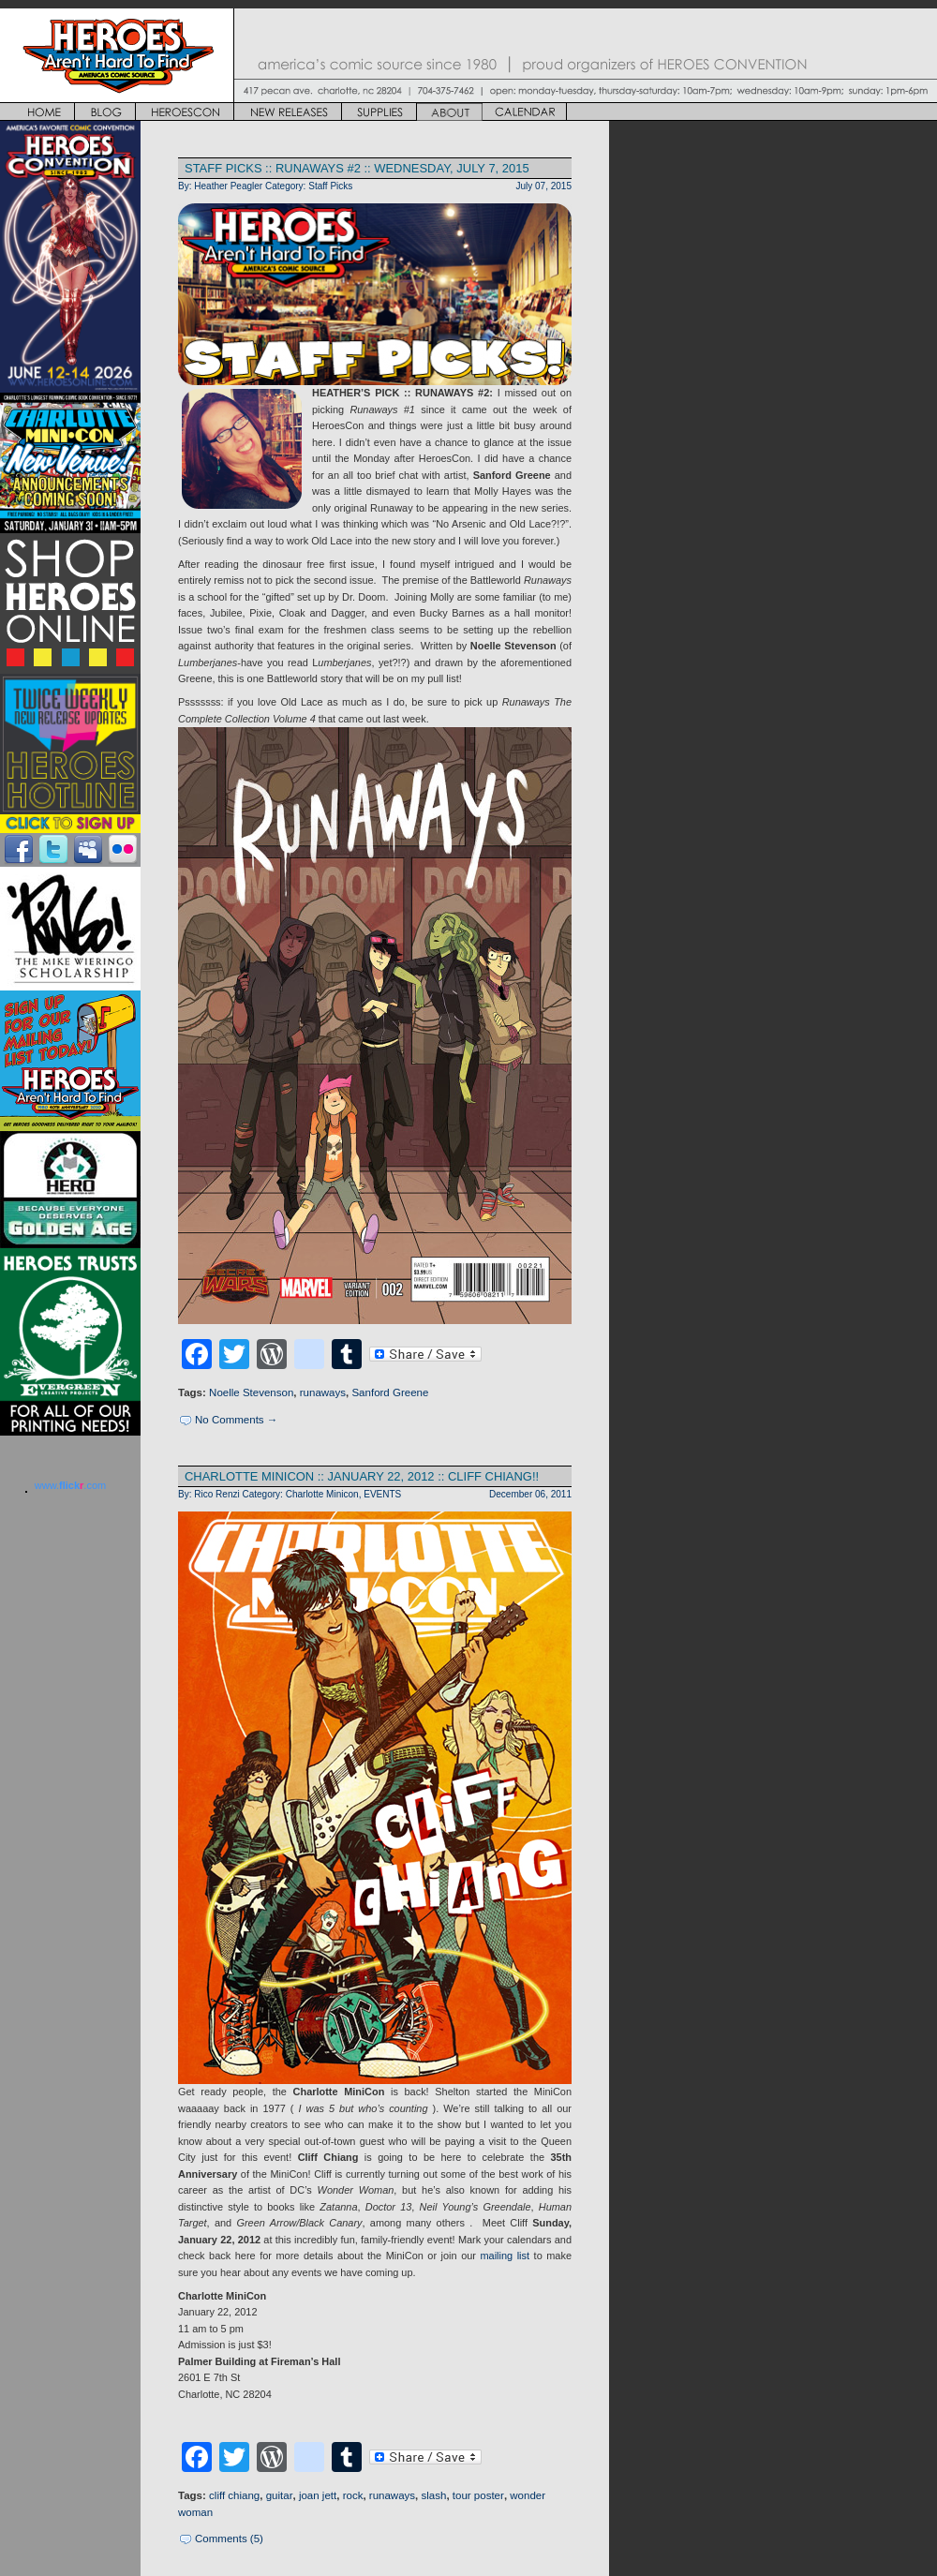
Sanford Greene (389, 1392)
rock (353, 2495)
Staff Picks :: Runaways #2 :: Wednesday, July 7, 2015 (357, 168)
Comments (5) (229, 2538)
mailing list (505, 2255)
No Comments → (236, 1419)
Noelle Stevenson (251, 1392)
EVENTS (382, 1494)
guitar (279, 2495)
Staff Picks (330, 186)
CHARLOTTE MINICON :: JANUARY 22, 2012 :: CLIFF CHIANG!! (362, 1476)
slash (434, 2495)
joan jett (317, 2495)
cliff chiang (234, 2495)
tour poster (478, 2495)
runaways (323, 1392)
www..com (70, 1485)
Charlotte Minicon (322, 1494)
